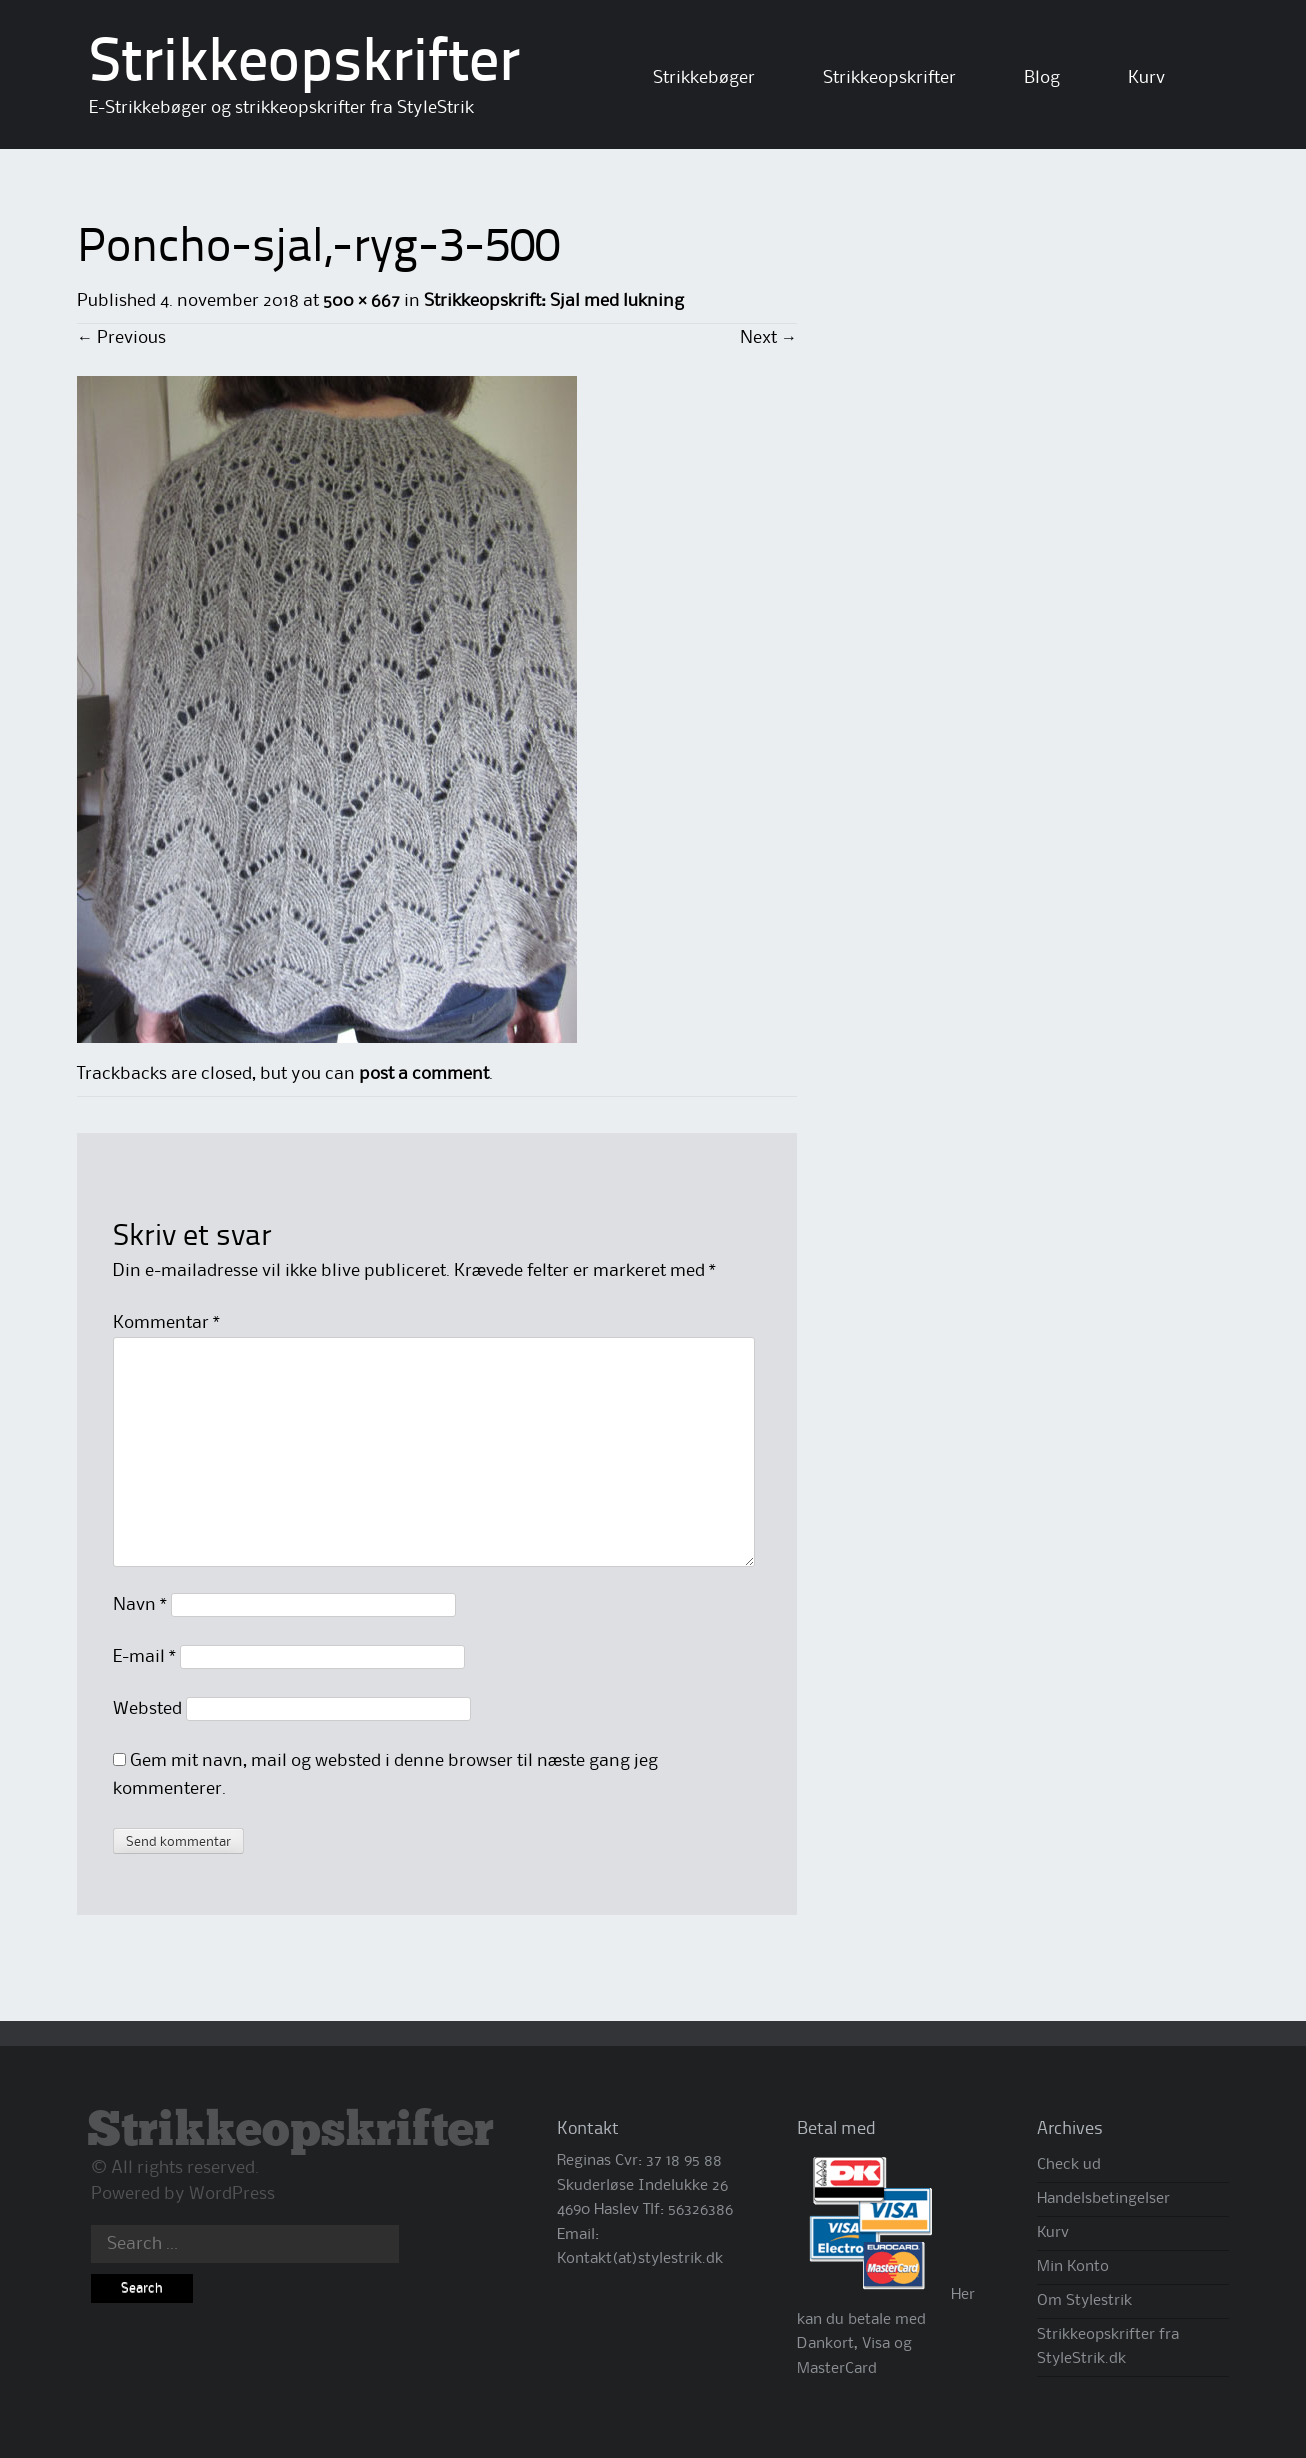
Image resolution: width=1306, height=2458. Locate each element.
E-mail (144, 1657)
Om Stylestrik (1084, 2301)
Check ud (1069, 2165)
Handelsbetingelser (1103, 2199)
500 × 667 (361, 301)
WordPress (232, 2194)
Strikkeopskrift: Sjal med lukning (554, 301)
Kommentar (166, 1323)
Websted (147, 1709)
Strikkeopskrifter (304, 65)
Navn (140, 1605)
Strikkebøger (704, 78)
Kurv (1146, 78)
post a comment (424, 1074)
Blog (1042, 78)
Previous (121, 338)
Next (768, 338)
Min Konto (1073, 2267)
